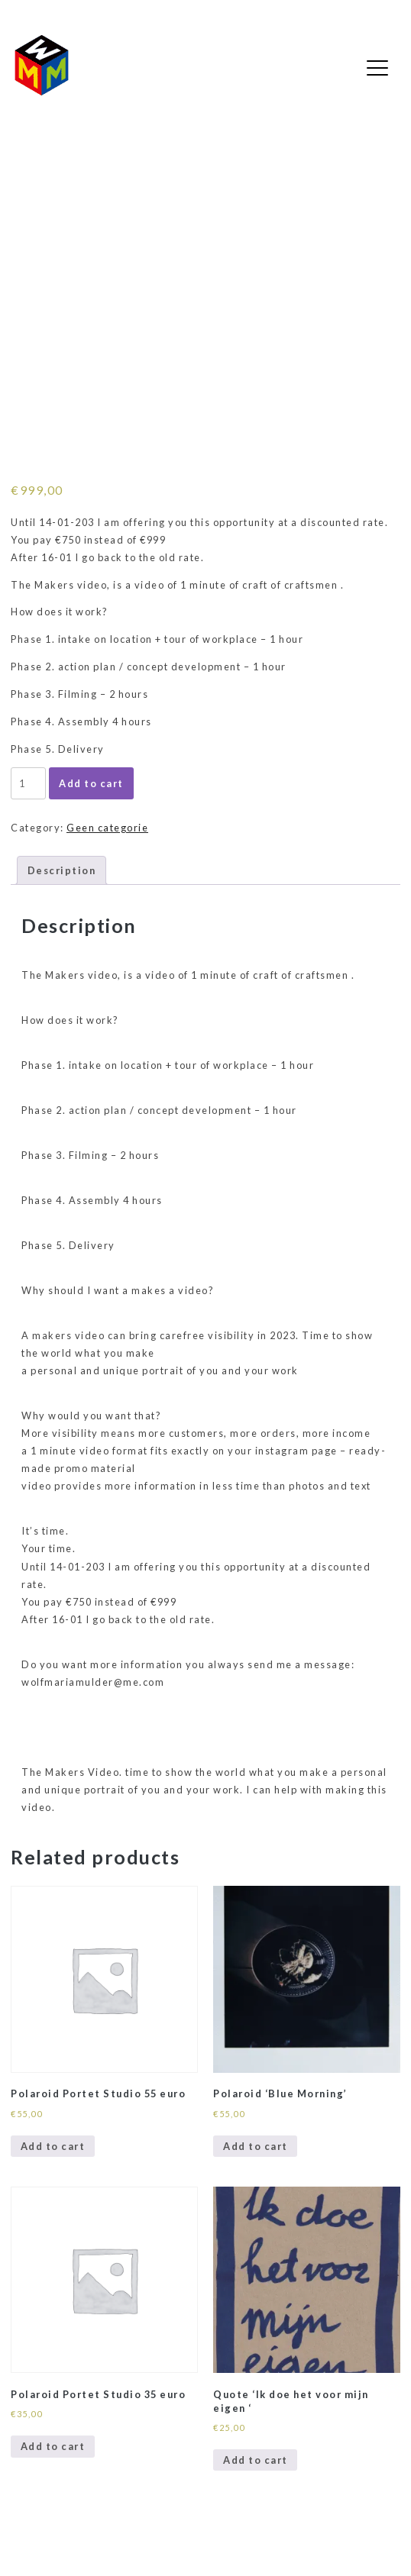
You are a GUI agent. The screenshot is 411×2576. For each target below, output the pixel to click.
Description (62, 870)
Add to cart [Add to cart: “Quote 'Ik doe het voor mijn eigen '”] (255, 2460)
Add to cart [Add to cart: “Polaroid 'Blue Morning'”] (255, 2146)
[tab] (61, 870)
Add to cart (91, 783)
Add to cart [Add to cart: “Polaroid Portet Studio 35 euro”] (53, 2446)
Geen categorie (107, 828)
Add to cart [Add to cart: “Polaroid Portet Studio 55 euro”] (53, 2146)
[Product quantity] (28, 783)
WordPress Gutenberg (66, 2555)
